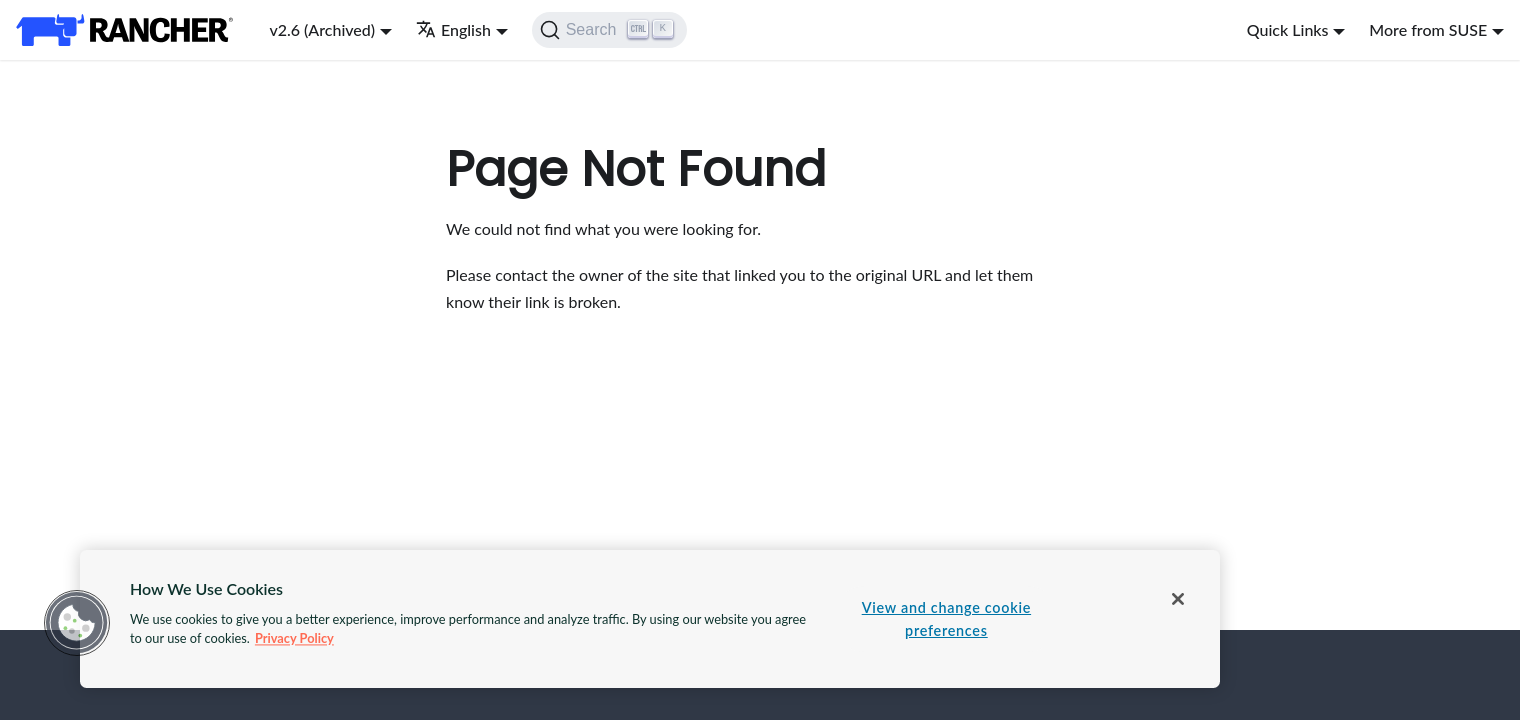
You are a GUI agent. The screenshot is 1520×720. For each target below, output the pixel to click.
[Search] (609, 30)
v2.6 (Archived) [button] (322, 29)
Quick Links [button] (1288, 29)
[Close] (1178, 599)
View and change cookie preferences (946, 619)
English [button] (453, 29)
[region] (650, 619)
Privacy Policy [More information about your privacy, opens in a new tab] (294, 638)
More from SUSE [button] (1428, 29)
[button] (77, 623)
